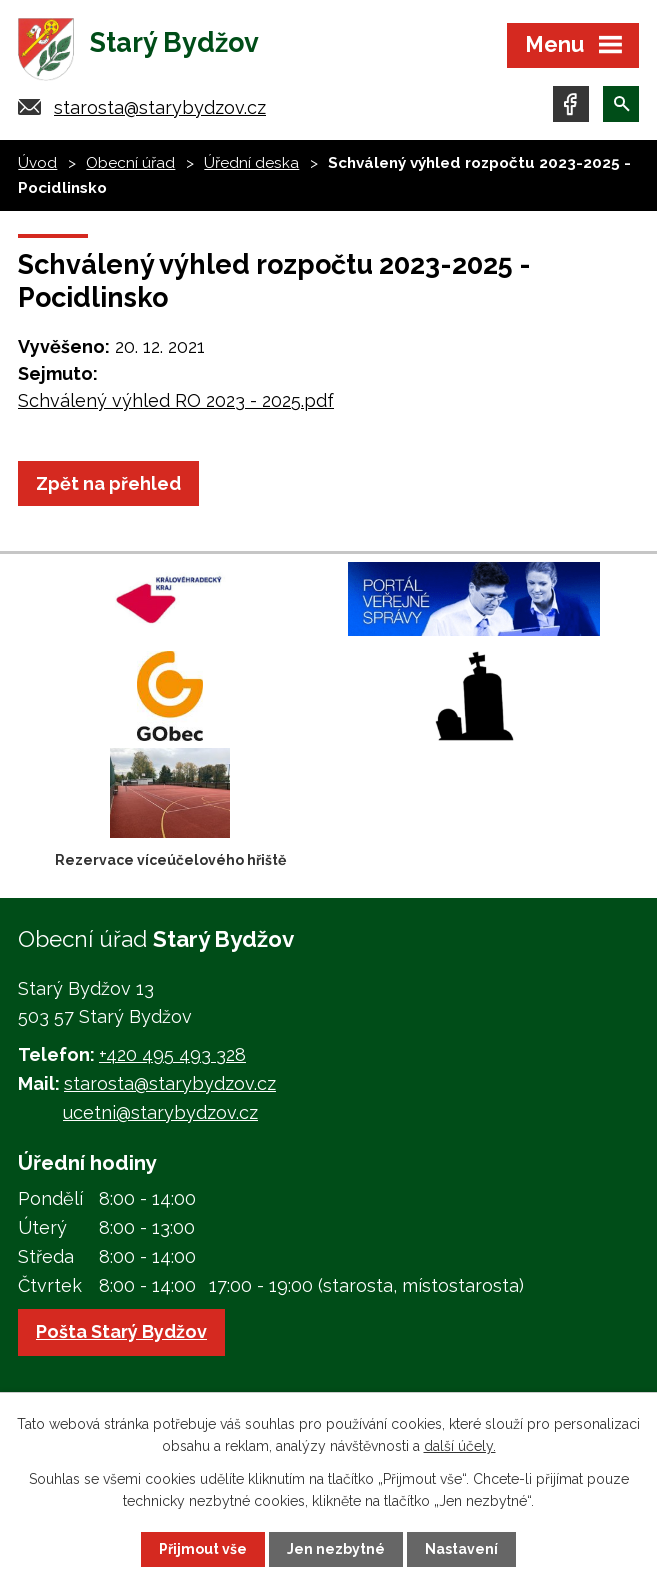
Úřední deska (251, 163)
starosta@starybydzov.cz (160, 107)
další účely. (460, 1446)
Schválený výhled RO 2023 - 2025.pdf (176, 400)
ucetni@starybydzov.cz (160, 1112)
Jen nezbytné (336, 1549)
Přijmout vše (203, 1549)
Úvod (37, 163)
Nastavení (461, 1549)
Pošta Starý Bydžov (121, 1331)
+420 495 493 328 (172, 1054)
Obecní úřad (130, 163)
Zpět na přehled (108, 483)
